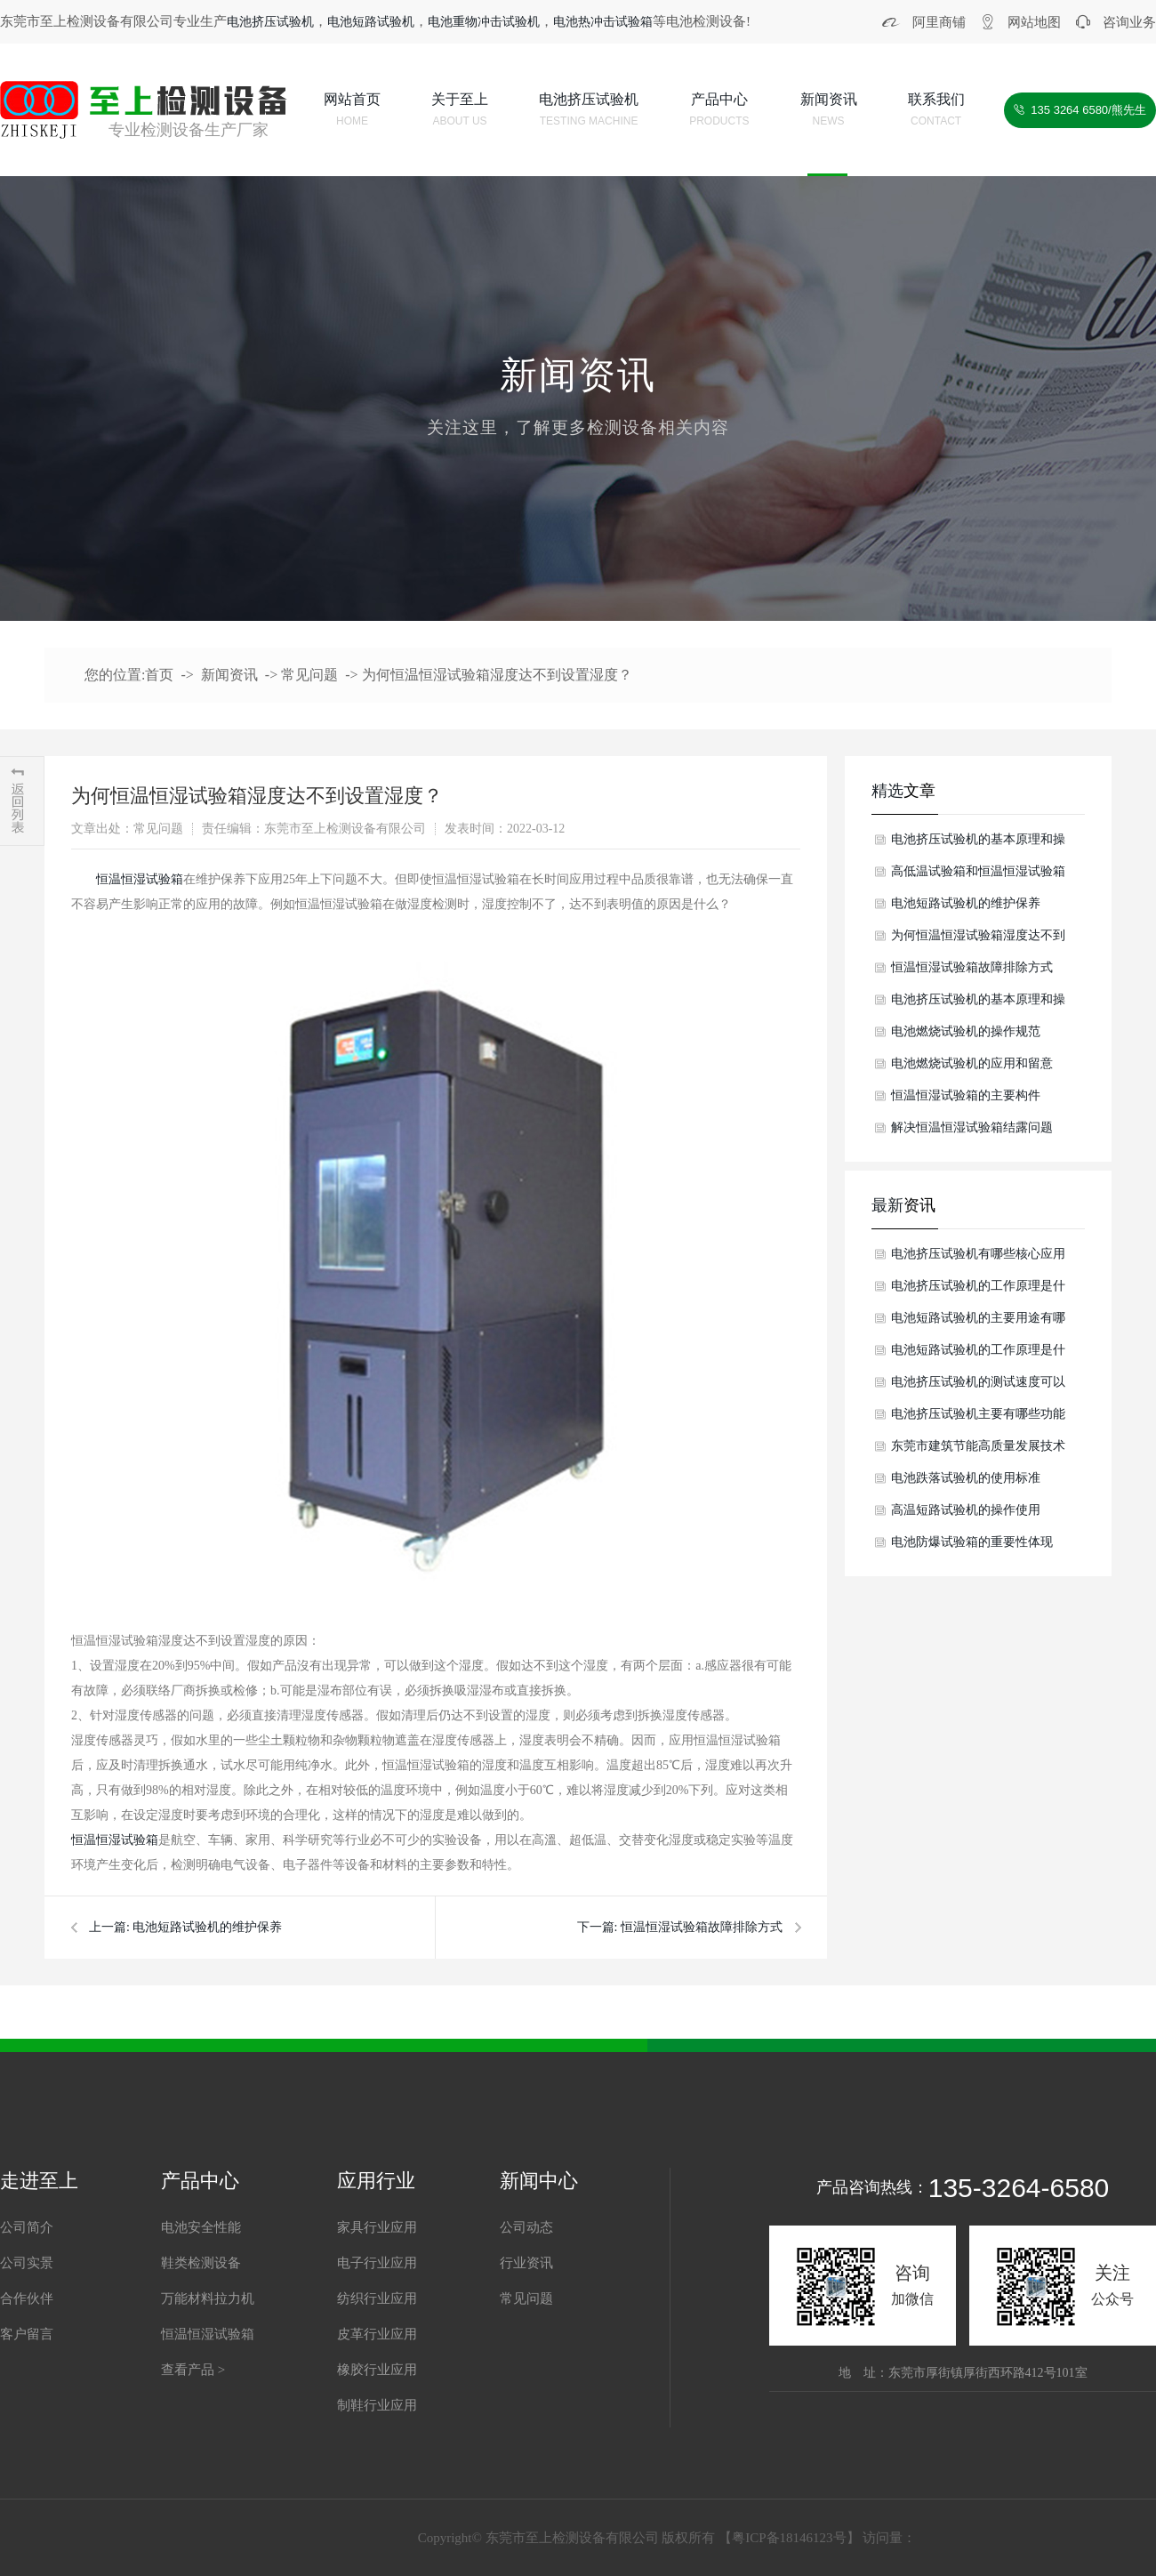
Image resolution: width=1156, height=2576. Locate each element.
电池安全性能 (201, 2227)
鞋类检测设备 (201, 2263)
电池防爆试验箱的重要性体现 (972, 1542)
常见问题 (309, 674)
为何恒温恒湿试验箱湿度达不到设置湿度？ (497, 674)
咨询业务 (1129, 22)
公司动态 (526, 2227)
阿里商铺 (939, 22)
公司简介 (26, 2227)
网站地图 (1034, 22)
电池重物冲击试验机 (484, 21)
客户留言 (26, 2334)
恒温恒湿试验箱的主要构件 (965, 1095)
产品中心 (719, 112)
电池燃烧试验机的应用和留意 (972, 1063)
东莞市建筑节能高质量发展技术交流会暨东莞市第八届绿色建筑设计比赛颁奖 (978, 1450)
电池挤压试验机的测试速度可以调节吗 (978, 1386)
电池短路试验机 (370, 21)
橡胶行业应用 (377, 2370)
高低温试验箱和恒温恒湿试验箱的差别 (978, 876)
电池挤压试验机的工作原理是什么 (978, 1290)
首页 (159, 674)
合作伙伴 (26, 2298)
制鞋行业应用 (377, 2405)
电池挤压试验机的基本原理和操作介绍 (978, 844)
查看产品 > (193, 2370)
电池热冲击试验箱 (603, 21)
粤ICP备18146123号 (789, 2538)
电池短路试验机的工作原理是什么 (978, 1354)
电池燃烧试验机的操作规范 (965, 1031)
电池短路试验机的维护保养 (207, 1927)
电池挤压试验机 (270, 21)
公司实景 (26, 2263)
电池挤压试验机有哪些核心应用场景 (978, 1258)
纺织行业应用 (377, 2298)
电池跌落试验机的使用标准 (965, 1478)
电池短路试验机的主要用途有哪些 (978, 1322)
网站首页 (352, 112)
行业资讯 (526, 2263)
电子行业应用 (377, 2263)
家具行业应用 (377, 2227)
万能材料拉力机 (207, 2298)
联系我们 (936, 112)
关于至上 (459, 112)
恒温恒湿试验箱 (139, 879)
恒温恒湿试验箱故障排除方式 (702, 1927)
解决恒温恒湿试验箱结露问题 (972, 1127)
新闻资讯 (828, 112)
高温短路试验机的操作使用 (965, 1510)
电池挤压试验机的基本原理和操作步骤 (978, 1004)
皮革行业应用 (377, 2334)
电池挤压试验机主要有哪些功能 (978, 1414)
